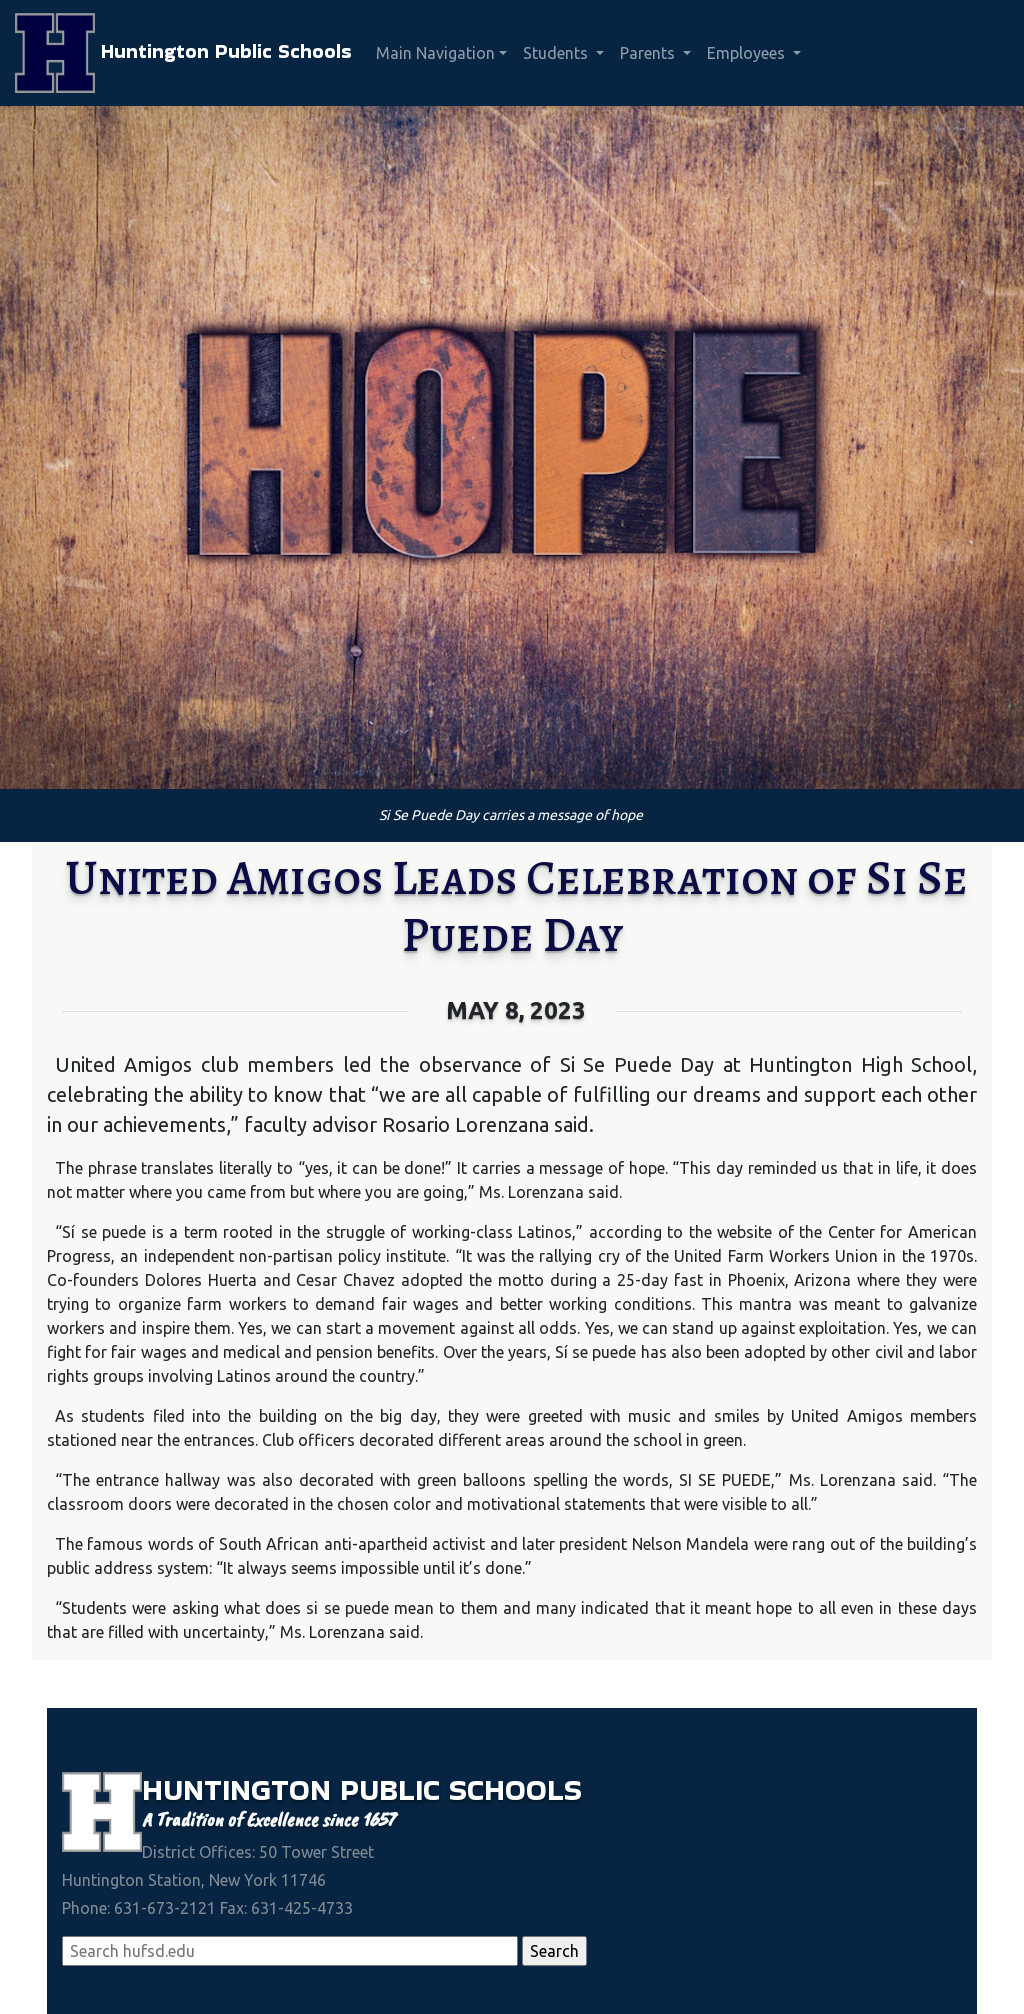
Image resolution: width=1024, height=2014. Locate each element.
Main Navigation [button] (435, 53)
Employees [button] (748, 53)
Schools (515, 1789)
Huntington (241, 1789)
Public (394, 1789)
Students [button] (557, 53)
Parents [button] (649, 53)
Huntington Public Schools (183, 53)
